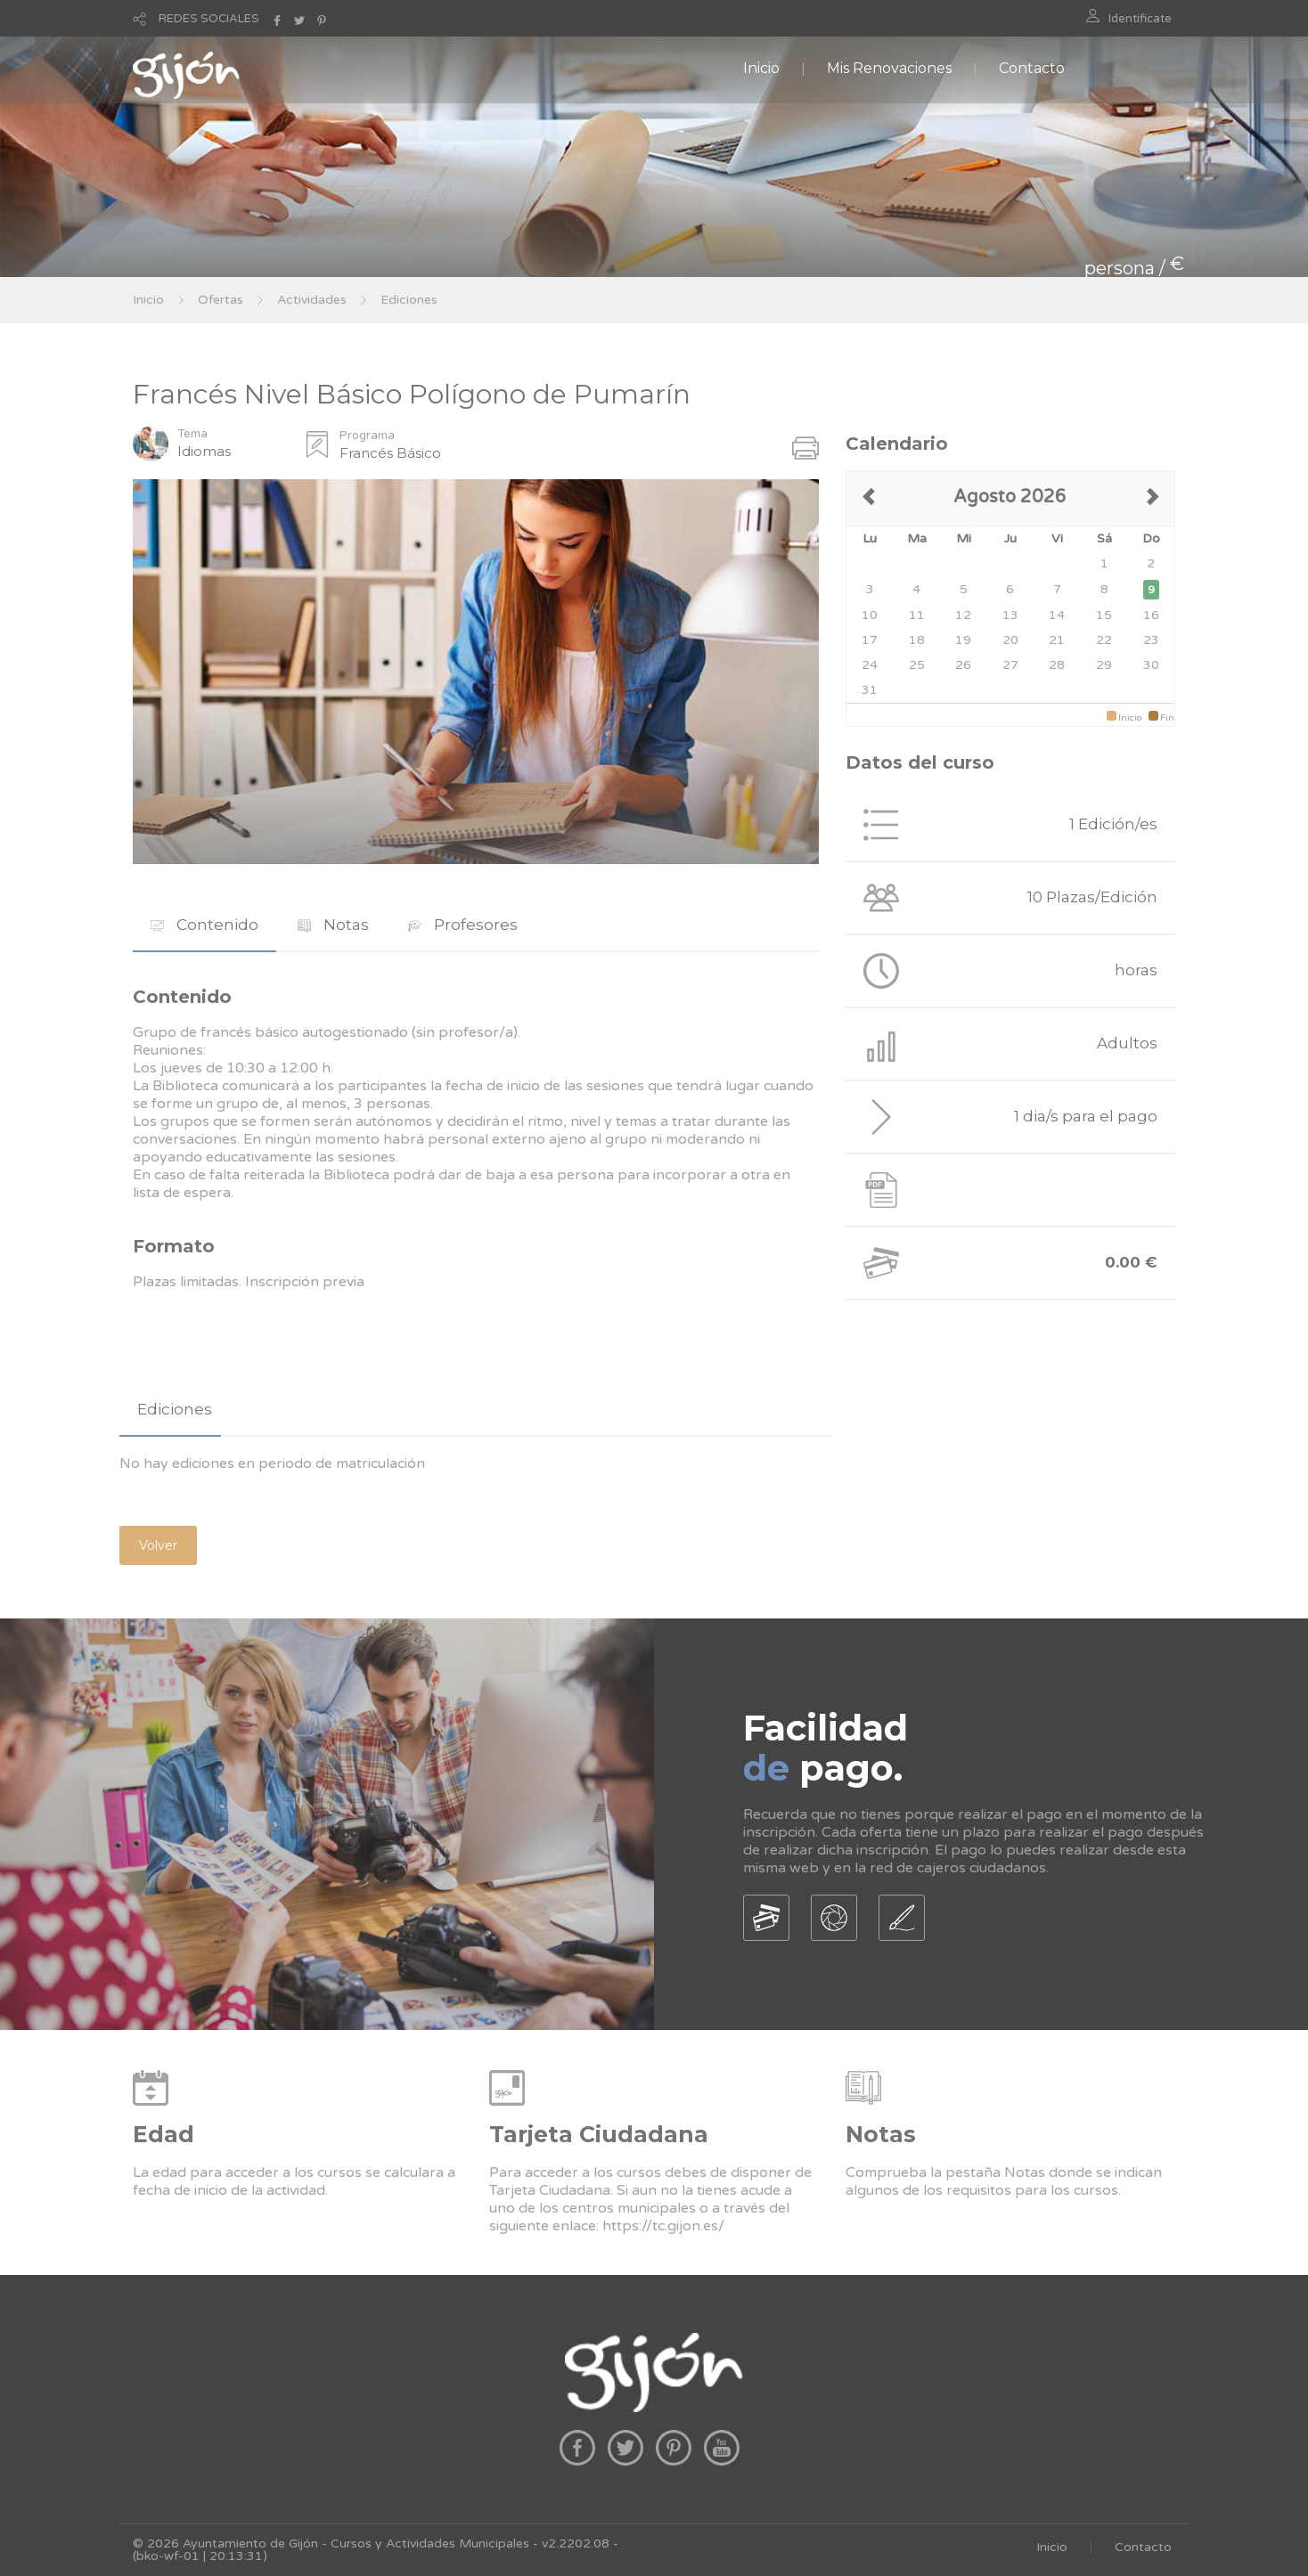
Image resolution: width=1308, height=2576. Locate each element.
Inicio (761, 68)
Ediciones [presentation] (174, 1409)
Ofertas (220, 299)
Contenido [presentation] (204, 924)
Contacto (1032, 68)
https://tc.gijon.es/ (663, 2226)
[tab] (204, 925)
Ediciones (408, 299)
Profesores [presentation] (463, 924)
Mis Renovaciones (889, 68)
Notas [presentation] (333, 924)
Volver (158, 1545)
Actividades (312, 299)
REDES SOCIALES (209, 19)
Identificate (1140, 19)
